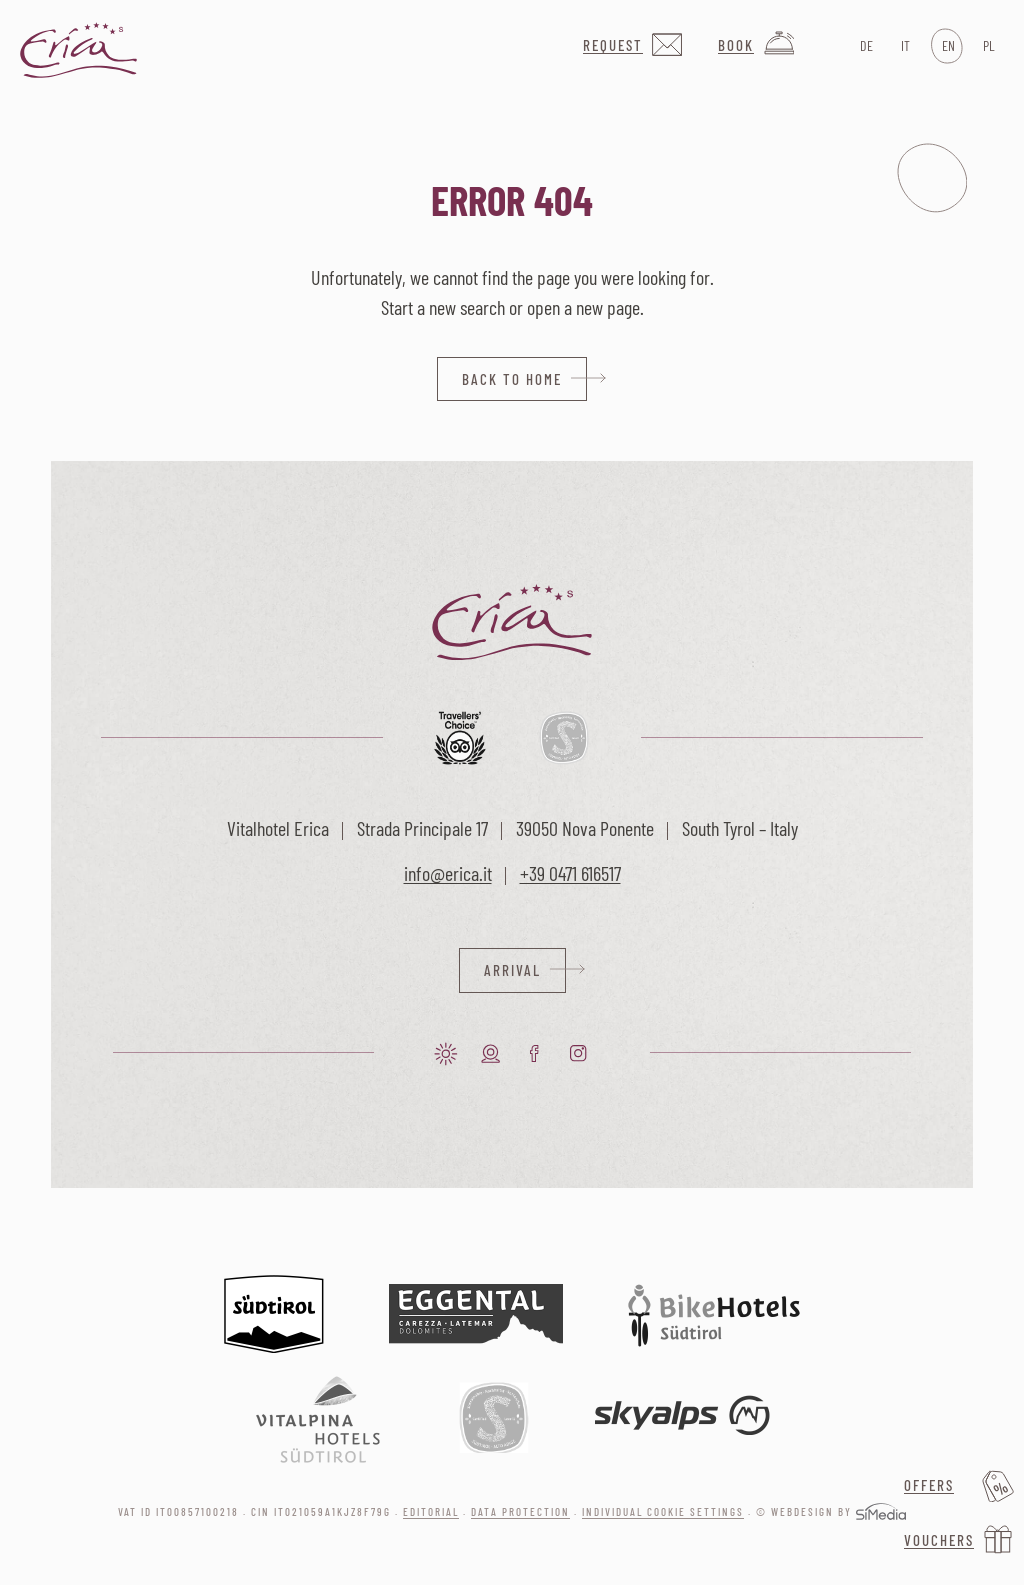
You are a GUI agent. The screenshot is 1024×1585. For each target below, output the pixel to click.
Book (736, 45)
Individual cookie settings (663, 1511)
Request (613, 45)
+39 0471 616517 (570, 873)
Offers (929, 1485)
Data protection (520, 1511)
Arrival (512, 970)
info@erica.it (448, 873)
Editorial (431, 1511)
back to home (512, 379)
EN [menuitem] (948, 45)
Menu (932, 178)
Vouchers (939, 1540)
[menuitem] (864, 46)
